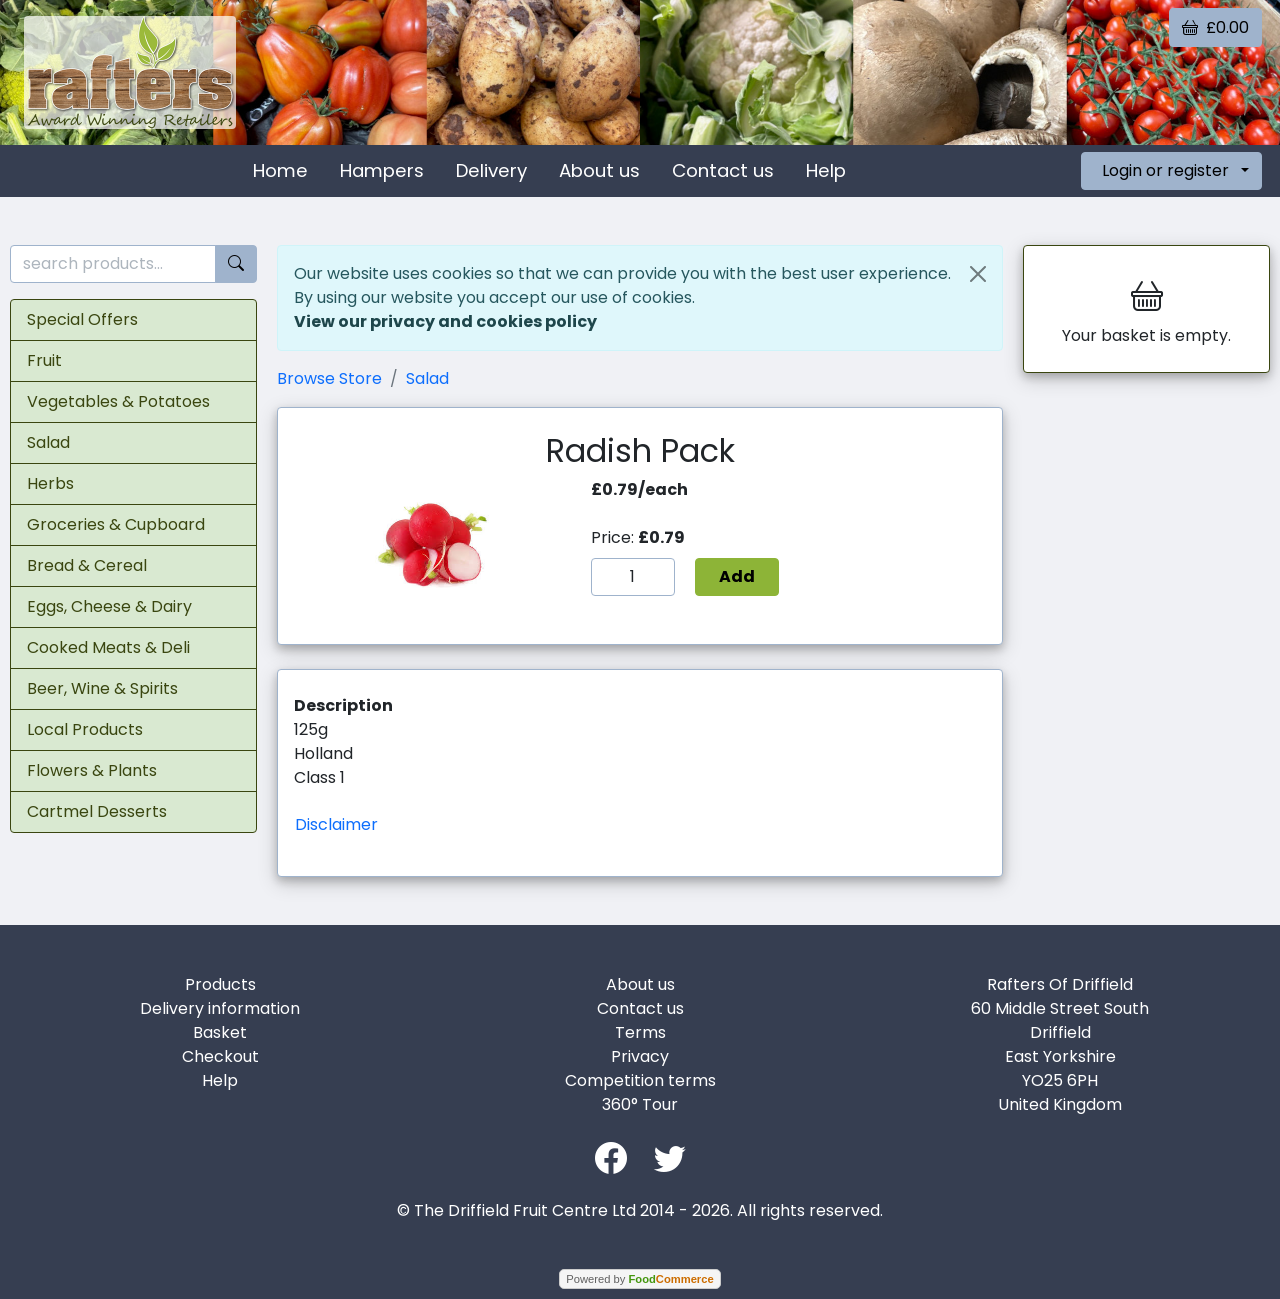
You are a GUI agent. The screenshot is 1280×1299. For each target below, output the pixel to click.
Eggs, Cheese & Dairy (109, 606)
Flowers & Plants (92, 770)
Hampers (382, 170)
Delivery (491, 170)
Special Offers (82, 319)
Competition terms (640, 1080)
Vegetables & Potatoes (118, 401)
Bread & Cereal (87, 565)
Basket (220, 1032)
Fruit (44, 360)
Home (280, 170)
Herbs (50, 483)
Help (826, 170)
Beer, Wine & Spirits (102, 688)
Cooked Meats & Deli (108, 647)
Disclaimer (336, 824)
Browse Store (329, 378)
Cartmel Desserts (97, 811)
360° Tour (640, 1104)
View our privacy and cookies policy (445, 321)
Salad (48, 442)
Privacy (640, 1056)
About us (599, 170)
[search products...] (113, 264)
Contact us (723, 170)
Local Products (85, 729)
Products (220, 984)
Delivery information (220, 1008)
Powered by (639, 1279)
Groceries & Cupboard (116, 524)
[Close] (978, 274)
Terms (640, 1032)
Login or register (1165, 170)
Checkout (220, 1056)
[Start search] (236, 264)
